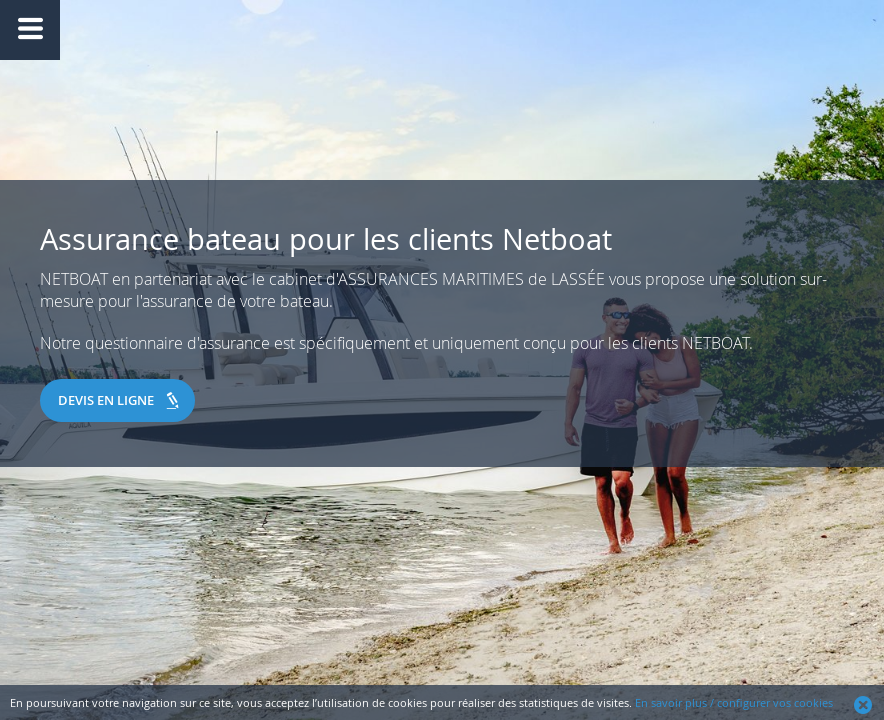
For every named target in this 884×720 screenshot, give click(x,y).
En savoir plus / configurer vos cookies (734, 702)
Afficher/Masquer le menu (30, 30)
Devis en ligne (106, 400)
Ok (864, 705)
